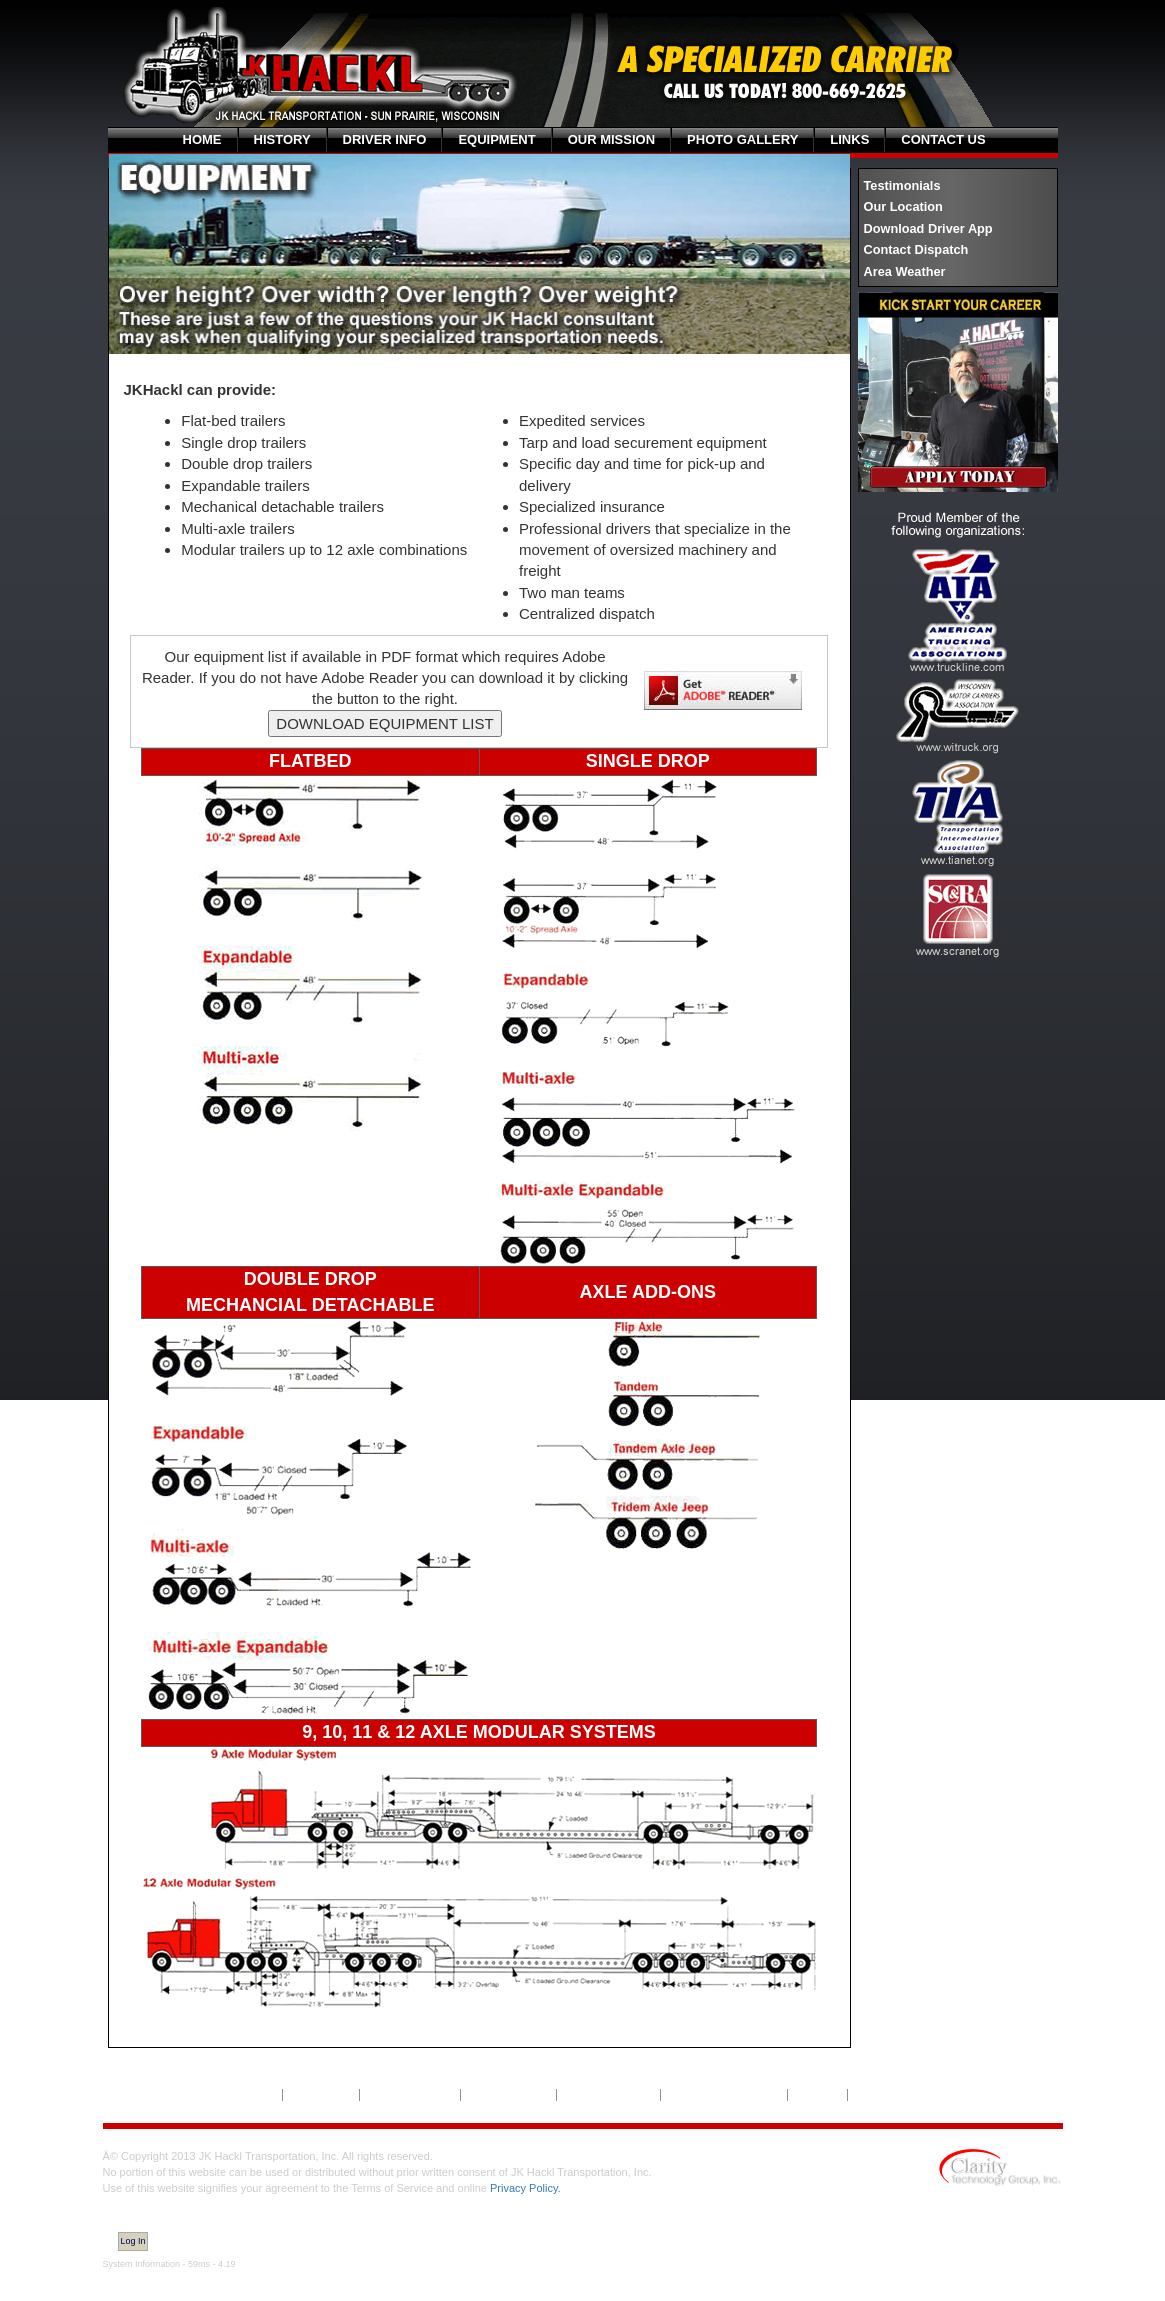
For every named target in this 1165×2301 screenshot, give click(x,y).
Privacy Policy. (525, 2188)
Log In (133, 2241)
